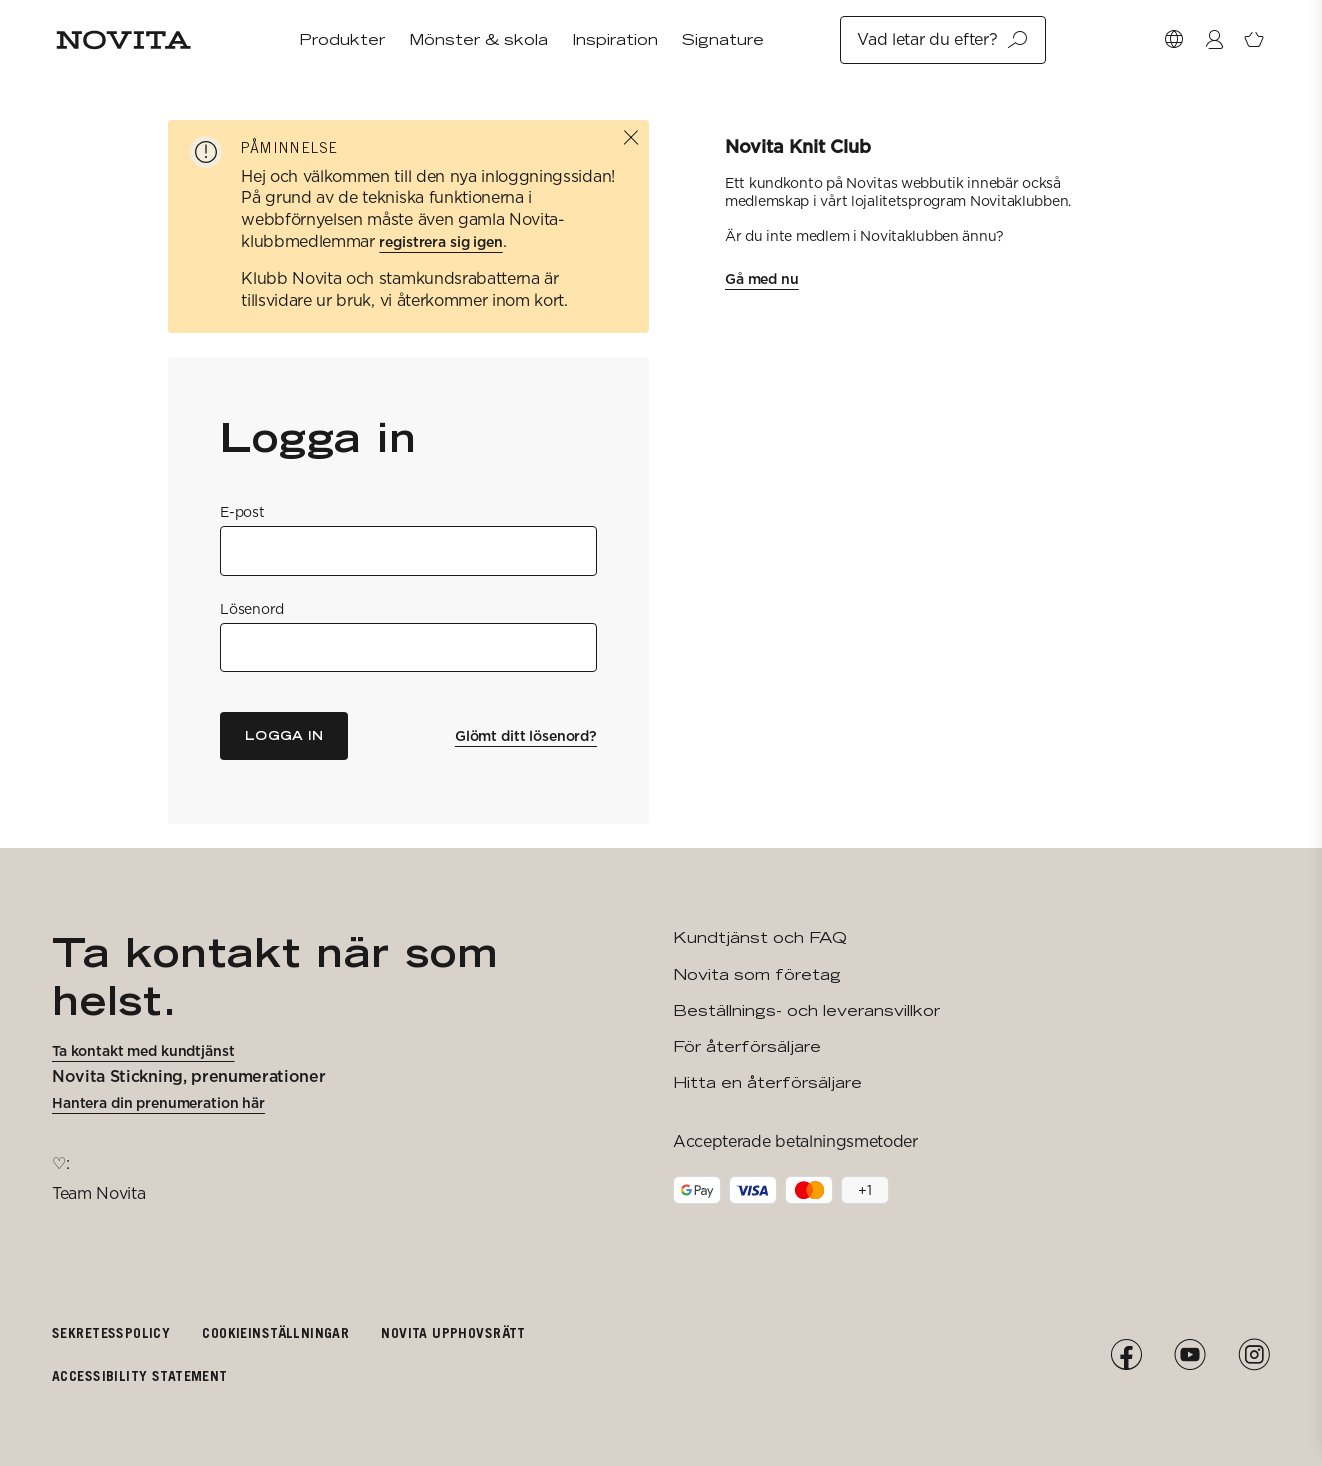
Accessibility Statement (140, 1375)
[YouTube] (1190, 1355)
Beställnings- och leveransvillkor (806, 1010)
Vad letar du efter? (943, 40)
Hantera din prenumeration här (158, 1103)
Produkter (342, 39)
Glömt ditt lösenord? (526, 736)
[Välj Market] (1174, 40)
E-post (242, 512)
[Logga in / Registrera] (1214, 40)
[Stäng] (631, 138)
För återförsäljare (747, 1046)
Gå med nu (762, 279)
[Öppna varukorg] (1254, 40)
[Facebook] (1126, 1355)
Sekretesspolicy (111, 1332)
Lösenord (252, 609)
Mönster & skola (478, 39)
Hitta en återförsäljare (767, 1082)
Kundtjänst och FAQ (760, 937)
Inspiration (615, 39)
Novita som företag (757, 974)
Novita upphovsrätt (453, 1332)
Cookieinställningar (275, 1332)
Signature (723, 39)
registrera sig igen (440, 242)
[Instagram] (1254, 1355)
